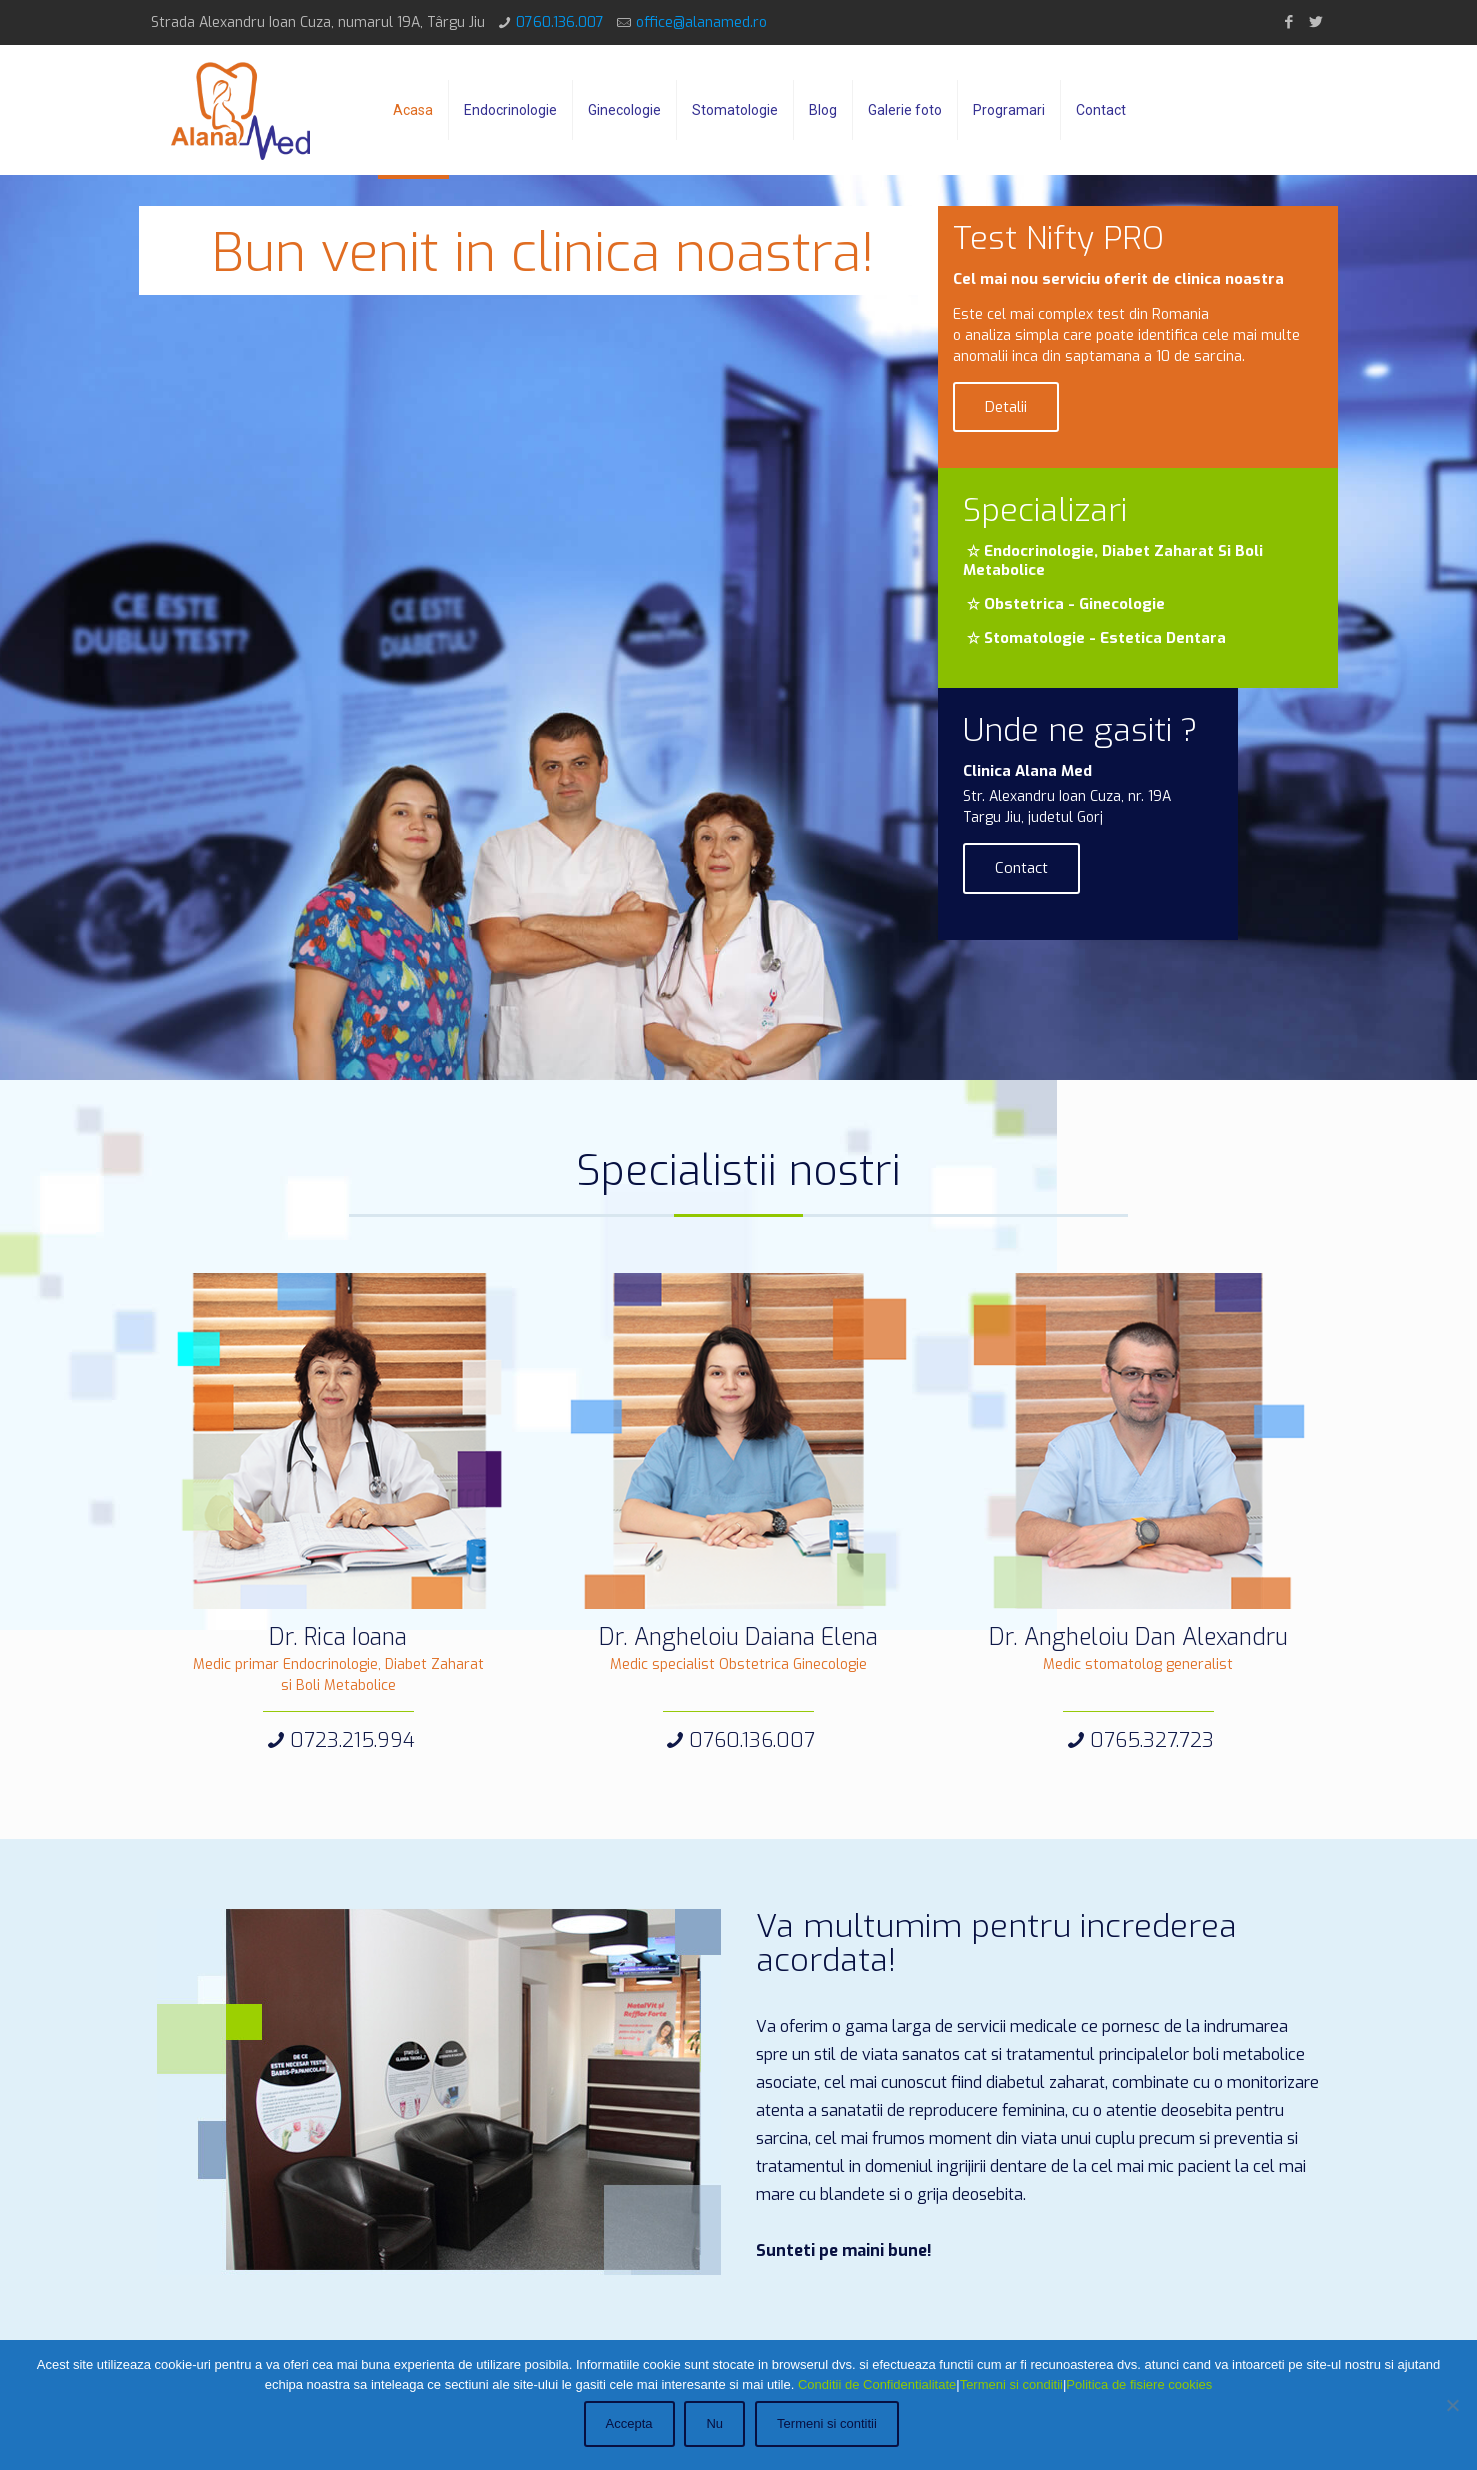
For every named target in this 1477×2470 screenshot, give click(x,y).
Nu (717, 2425)
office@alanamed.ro (701, 22)
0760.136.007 (560, 22)
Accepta (631, 2425)
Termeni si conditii (1011, 2386)
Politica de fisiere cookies (1139, 2386)
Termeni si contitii (829, 2425)
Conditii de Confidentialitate (877, 2386)
